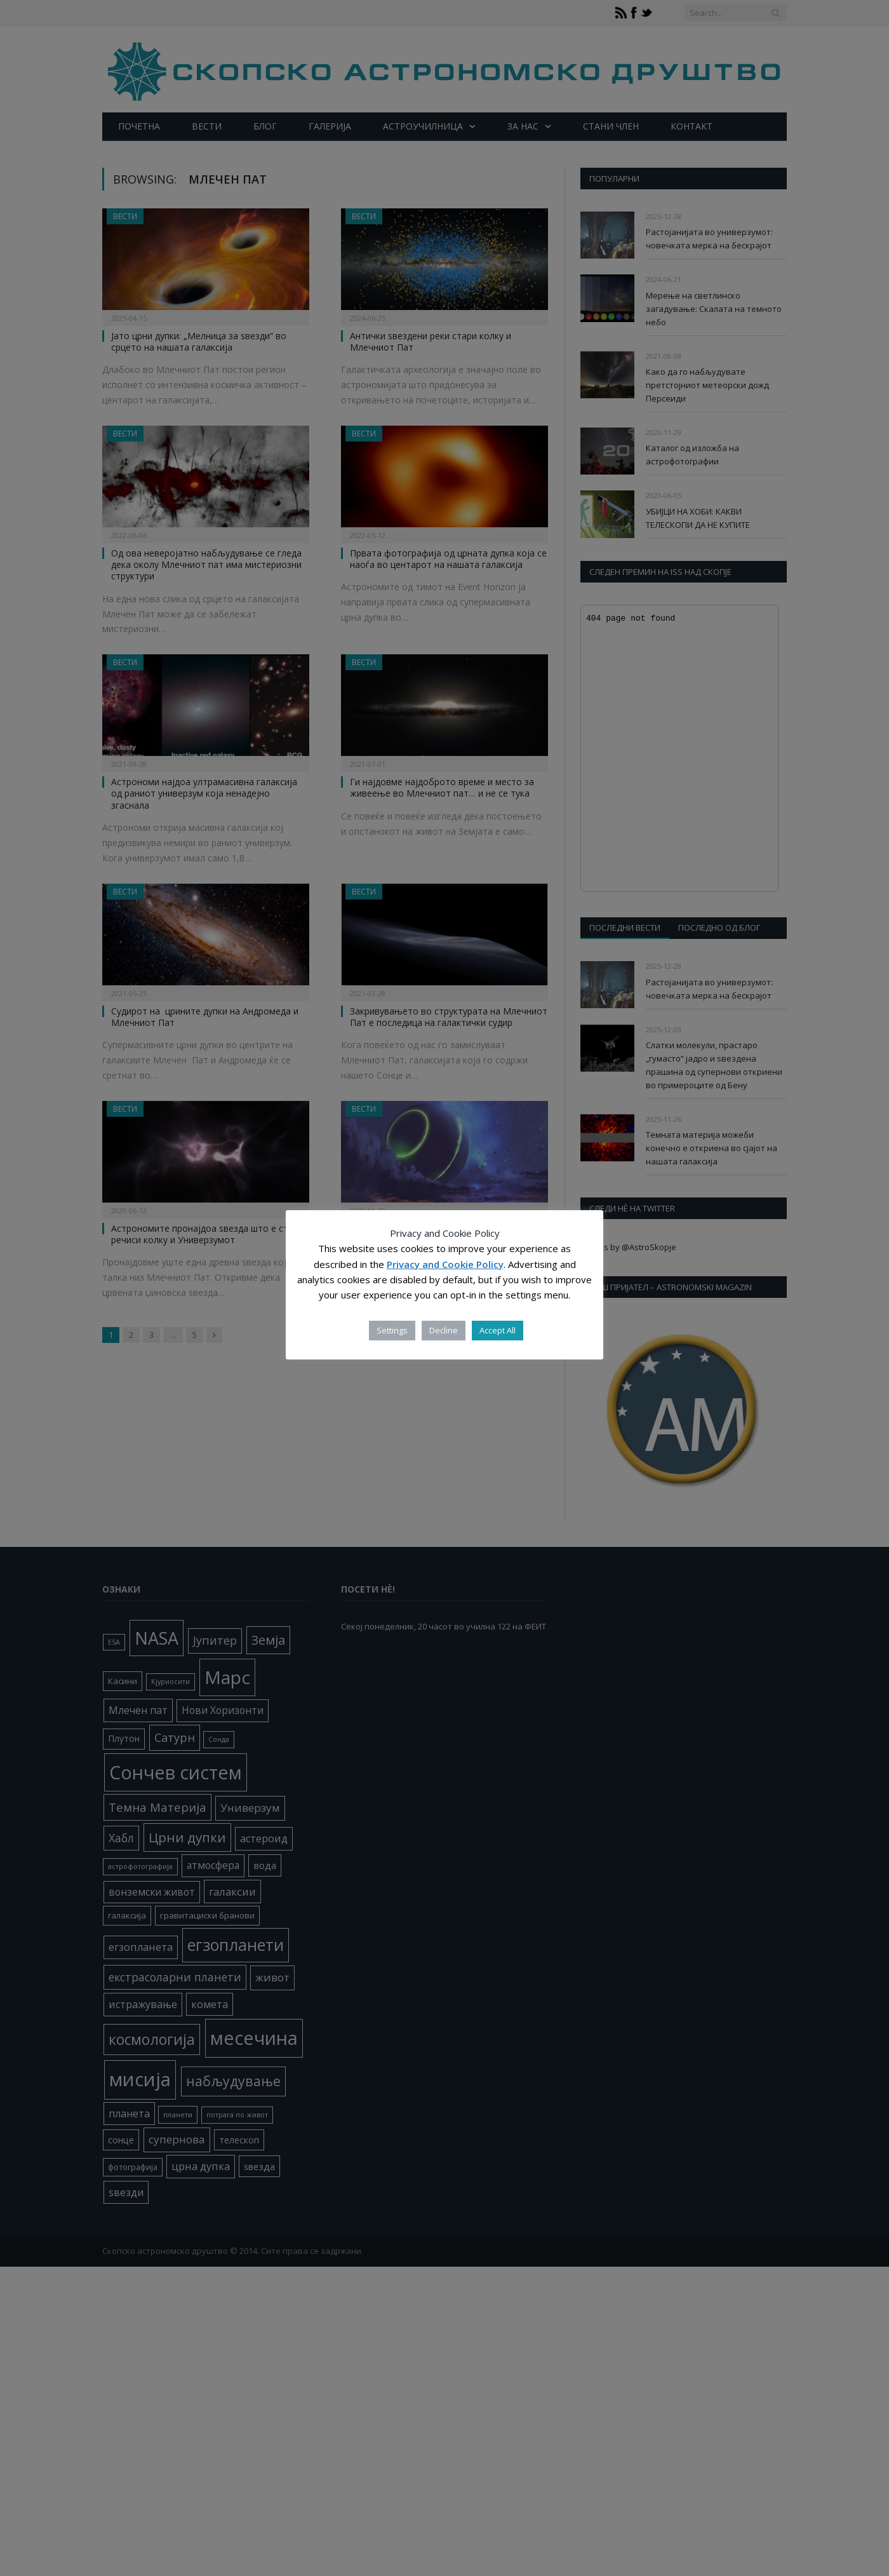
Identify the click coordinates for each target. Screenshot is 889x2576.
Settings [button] (392, 1330)
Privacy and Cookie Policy (445, 1264)
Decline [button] (443, 1330)
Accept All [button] (497, 1330)
